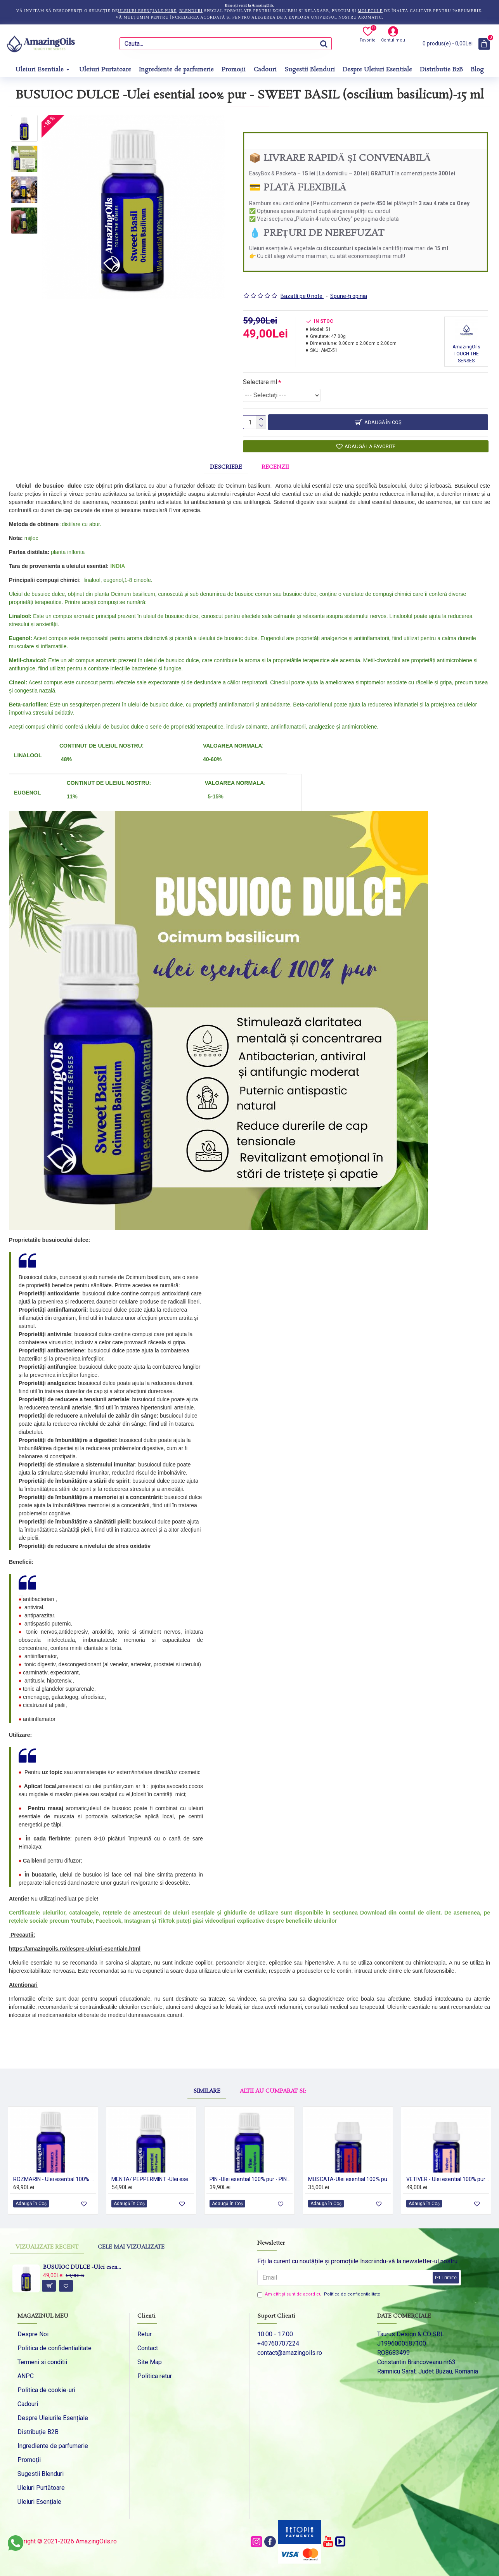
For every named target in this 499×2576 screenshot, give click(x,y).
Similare (206, 2066)
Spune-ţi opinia (348, 286)
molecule (370, 11)
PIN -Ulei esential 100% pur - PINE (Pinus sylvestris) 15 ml (251, 2176)
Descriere (226, 463)
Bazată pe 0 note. (302, 286)
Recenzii (275, 463)
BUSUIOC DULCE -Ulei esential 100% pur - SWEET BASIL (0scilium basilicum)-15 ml (83, 2267)
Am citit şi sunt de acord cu (319, 2294)
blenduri (191, 11)
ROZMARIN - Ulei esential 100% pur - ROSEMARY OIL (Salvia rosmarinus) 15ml (54, 2176)
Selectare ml (260, 372)
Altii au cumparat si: (273, 2066)
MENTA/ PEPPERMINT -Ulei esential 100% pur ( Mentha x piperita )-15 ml (152, 2176)
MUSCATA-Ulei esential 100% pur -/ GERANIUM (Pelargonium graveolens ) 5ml (349, 2176)
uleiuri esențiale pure (147, 11)
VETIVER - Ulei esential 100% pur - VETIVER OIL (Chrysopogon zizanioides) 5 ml (447, 2176)
